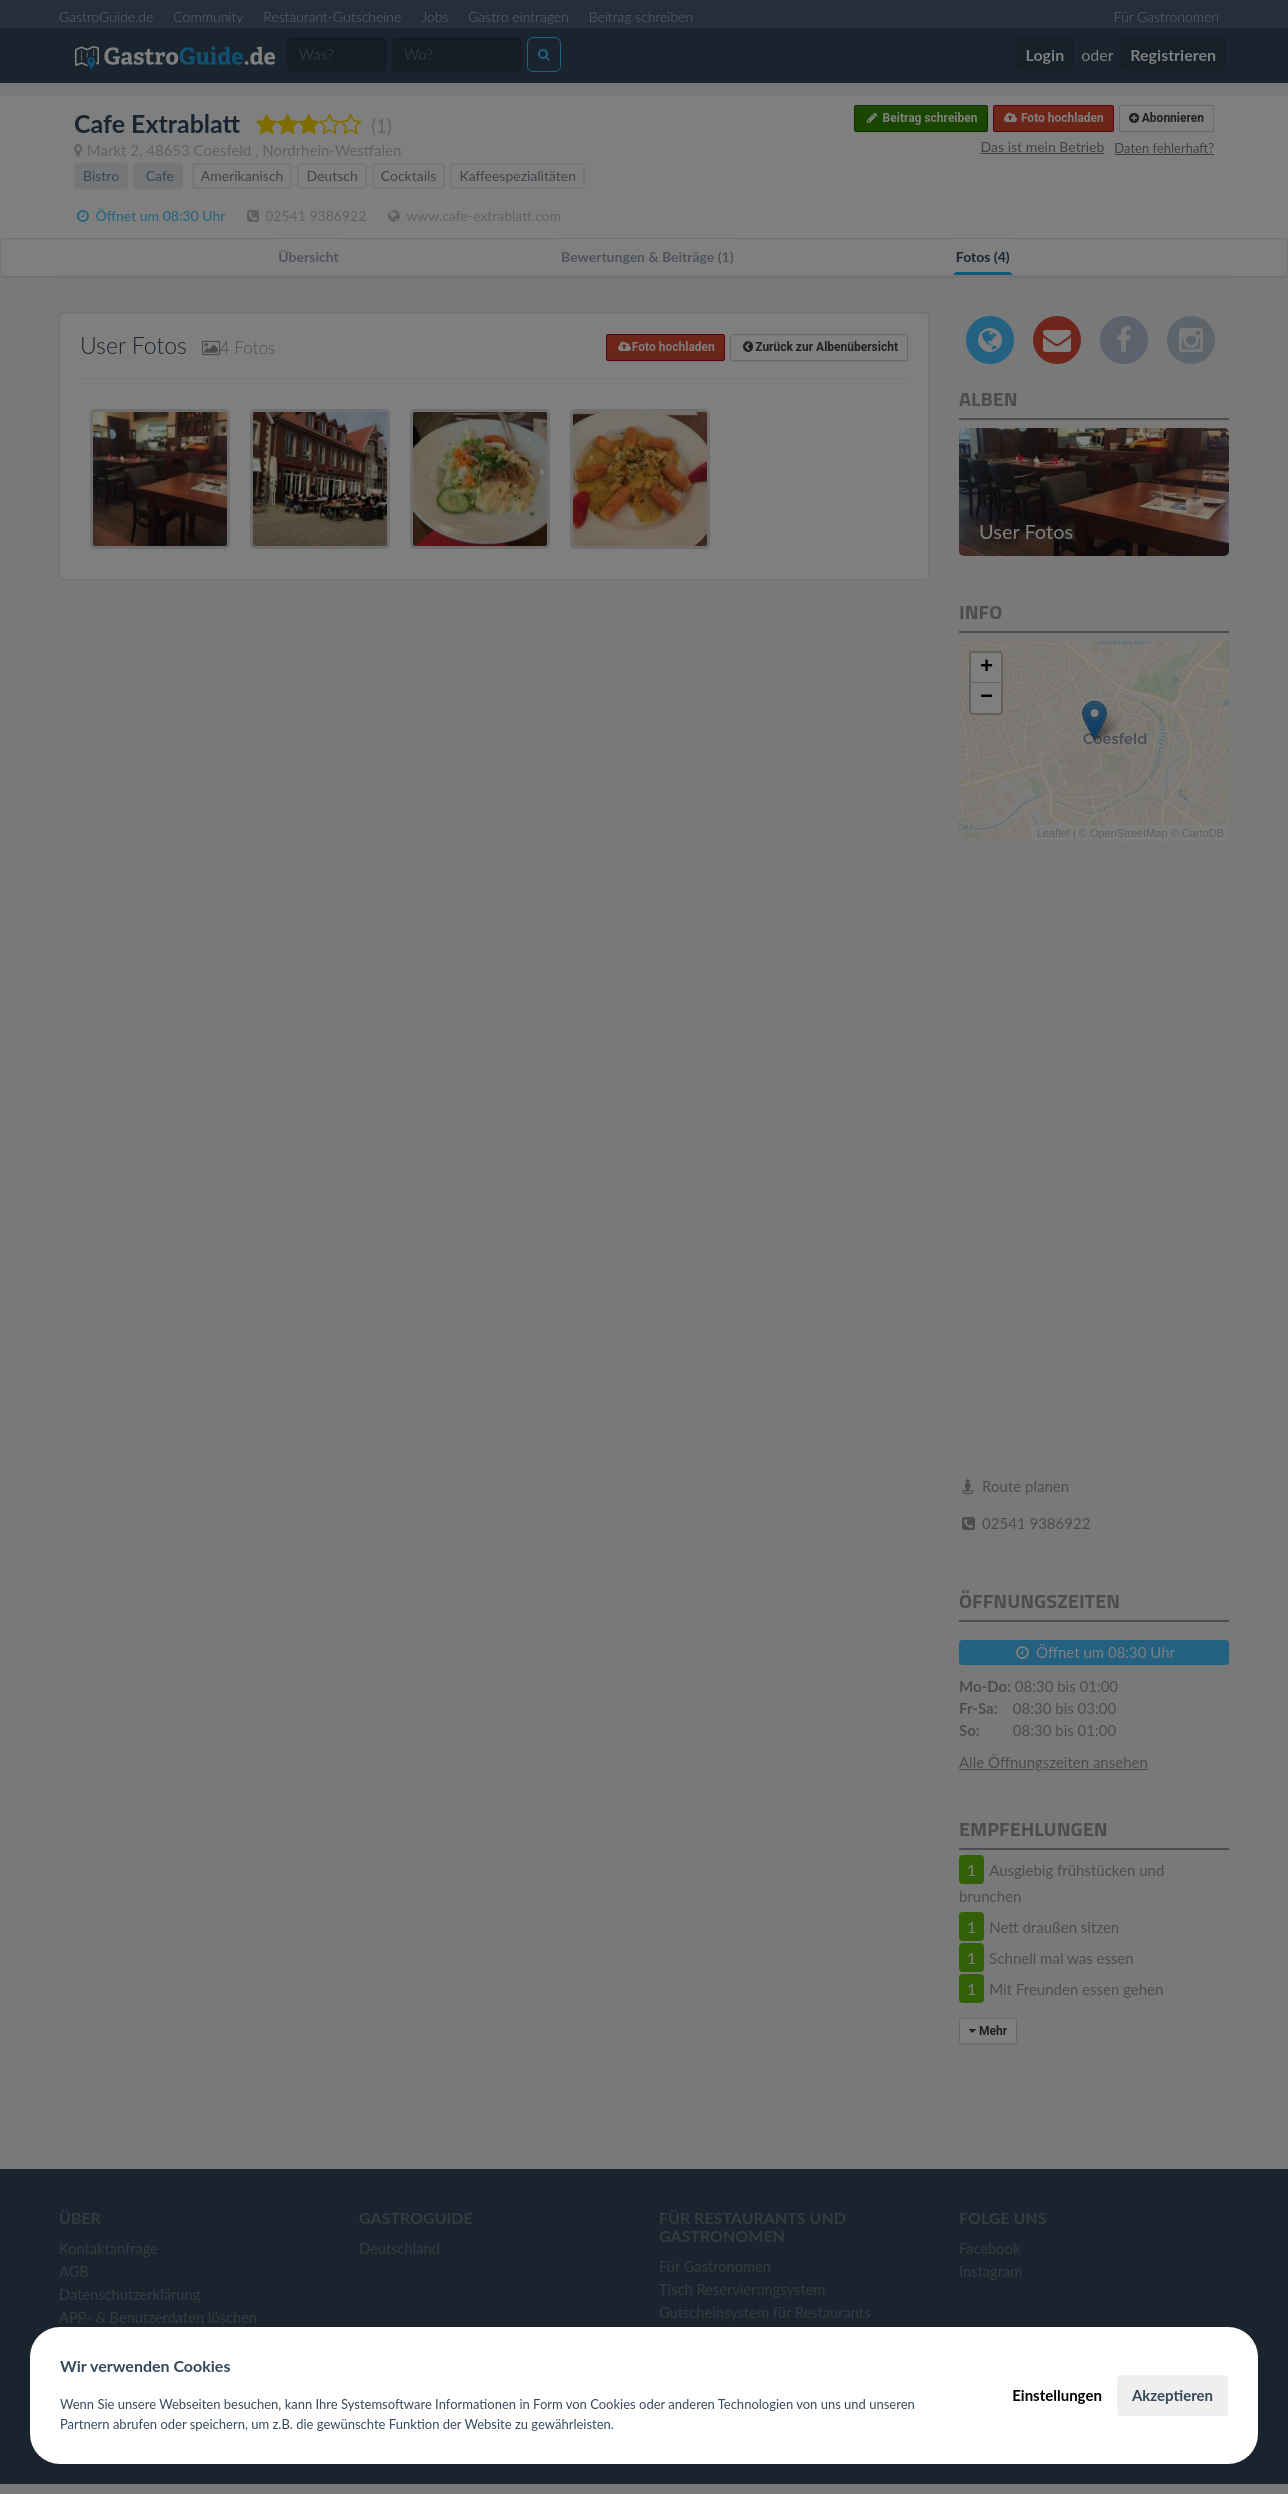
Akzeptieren (1172, 2395)
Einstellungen (1057, 2395)
